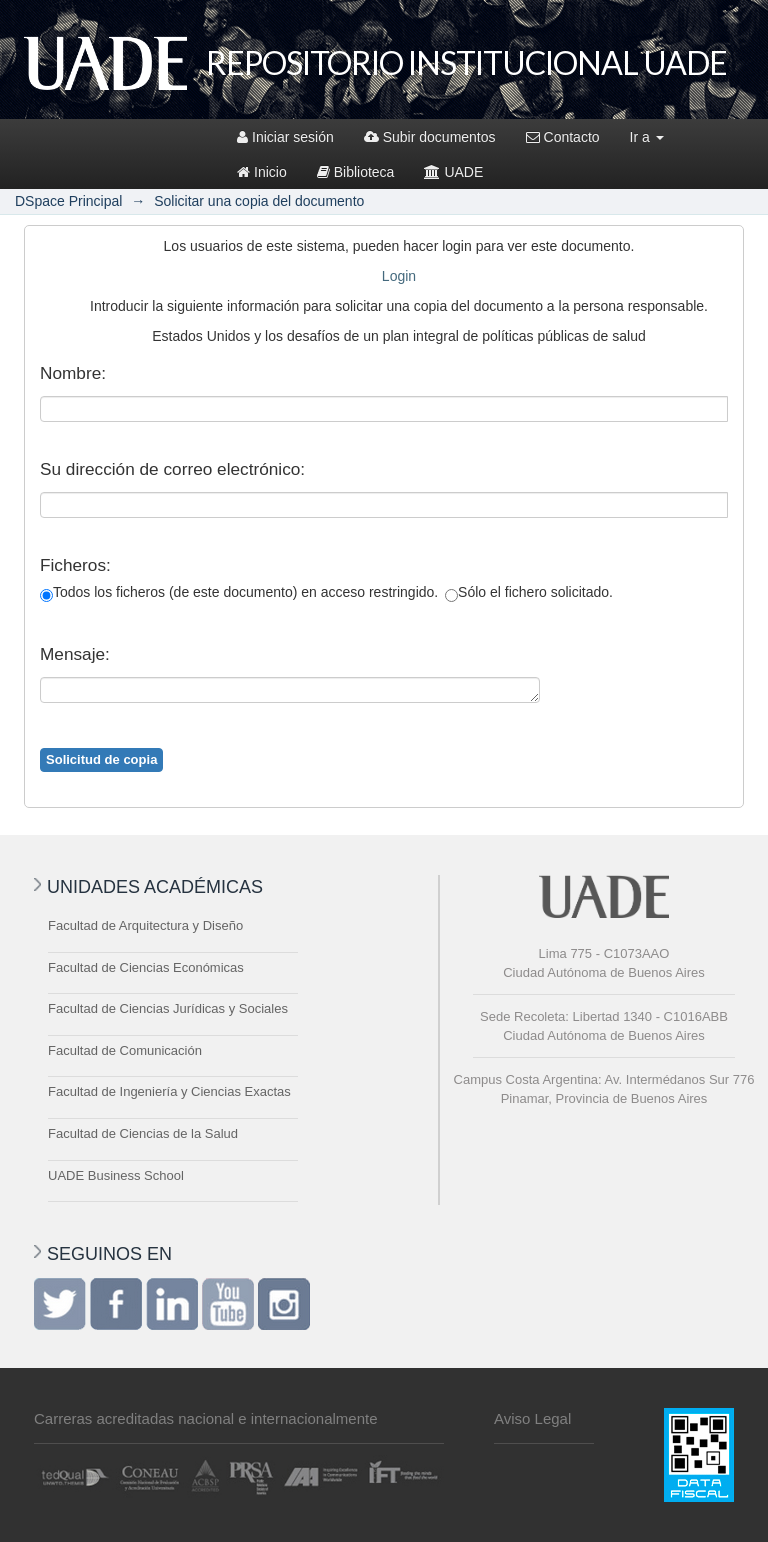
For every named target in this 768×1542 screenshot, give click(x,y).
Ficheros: (75, 565)
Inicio (262, 172)
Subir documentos (430, 137)
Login (399, 276)
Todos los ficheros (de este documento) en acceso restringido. (239, 593)
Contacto (563, 137)
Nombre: (73, 373)
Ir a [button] (647, 137)
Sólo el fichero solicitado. (529, 593)
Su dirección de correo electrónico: (172, 469)
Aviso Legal (532, 1418)
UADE (453, 172)
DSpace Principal (68, 201)
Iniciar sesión (285, 137)
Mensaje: (75, 654)
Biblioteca (356, 172)
